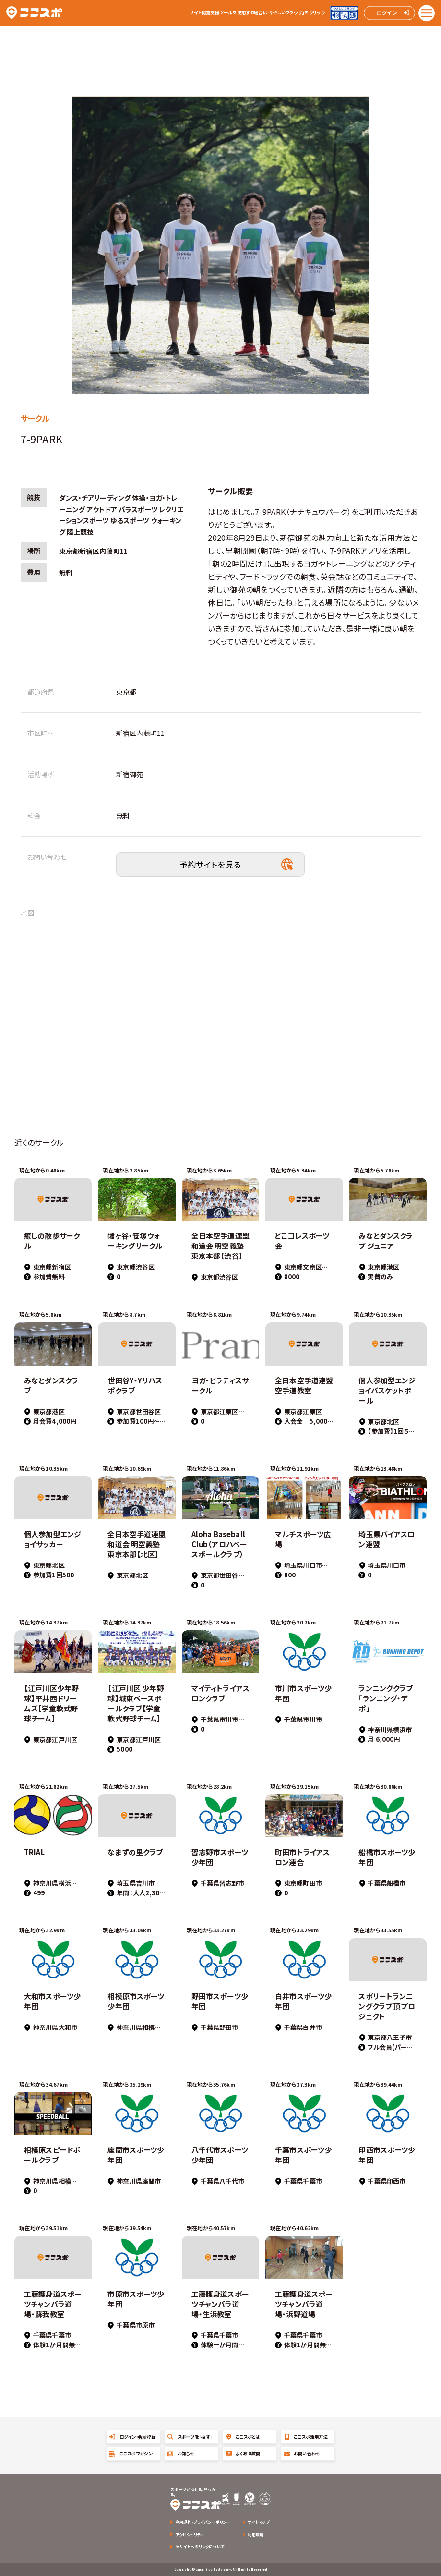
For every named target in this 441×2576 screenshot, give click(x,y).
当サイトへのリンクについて (200, 2546)
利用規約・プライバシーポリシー (203, 2522)
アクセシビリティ (189, 2534)
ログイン (387, 12)
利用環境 (255, 2534)
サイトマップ (258, 2522)
